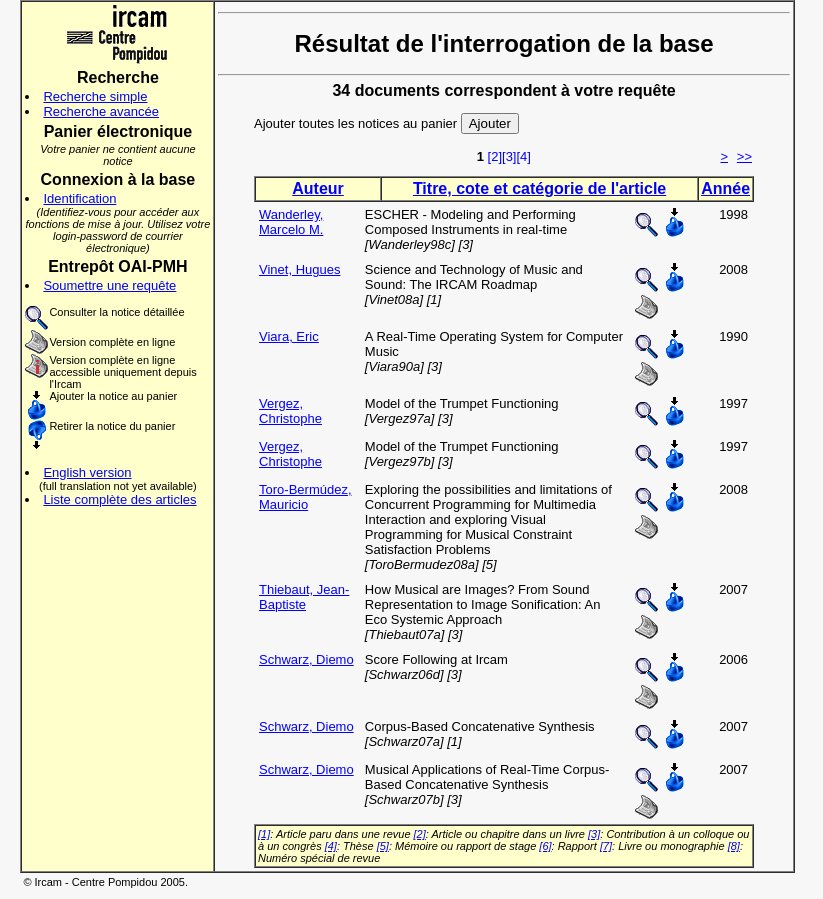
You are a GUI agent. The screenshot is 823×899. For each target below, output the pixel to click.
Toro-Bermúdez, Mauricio (305, 497)
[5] (383, 846)
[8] (734, 846)
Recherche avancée (101, 111)
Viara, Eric (289, 336)
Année (725, 188)
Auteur (318, 188)
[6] (545, 846)
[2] (495, 156)
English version (87, 472)
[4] (524, 156)
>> (744, 156)
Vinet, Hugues (299, 269)
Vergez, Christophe (290, 411)
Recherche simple (95, 96)
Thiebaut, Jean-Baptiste (304, 597)
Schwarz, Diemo (306, 659)
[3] (509, 156)
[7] (606, 846)
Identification (79, 198)
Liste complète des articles (119, 499)
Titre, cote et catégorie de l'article (539, 188)
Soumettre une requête (109, 285)
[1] (264, 834)
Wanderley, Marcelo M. (291, 222)
